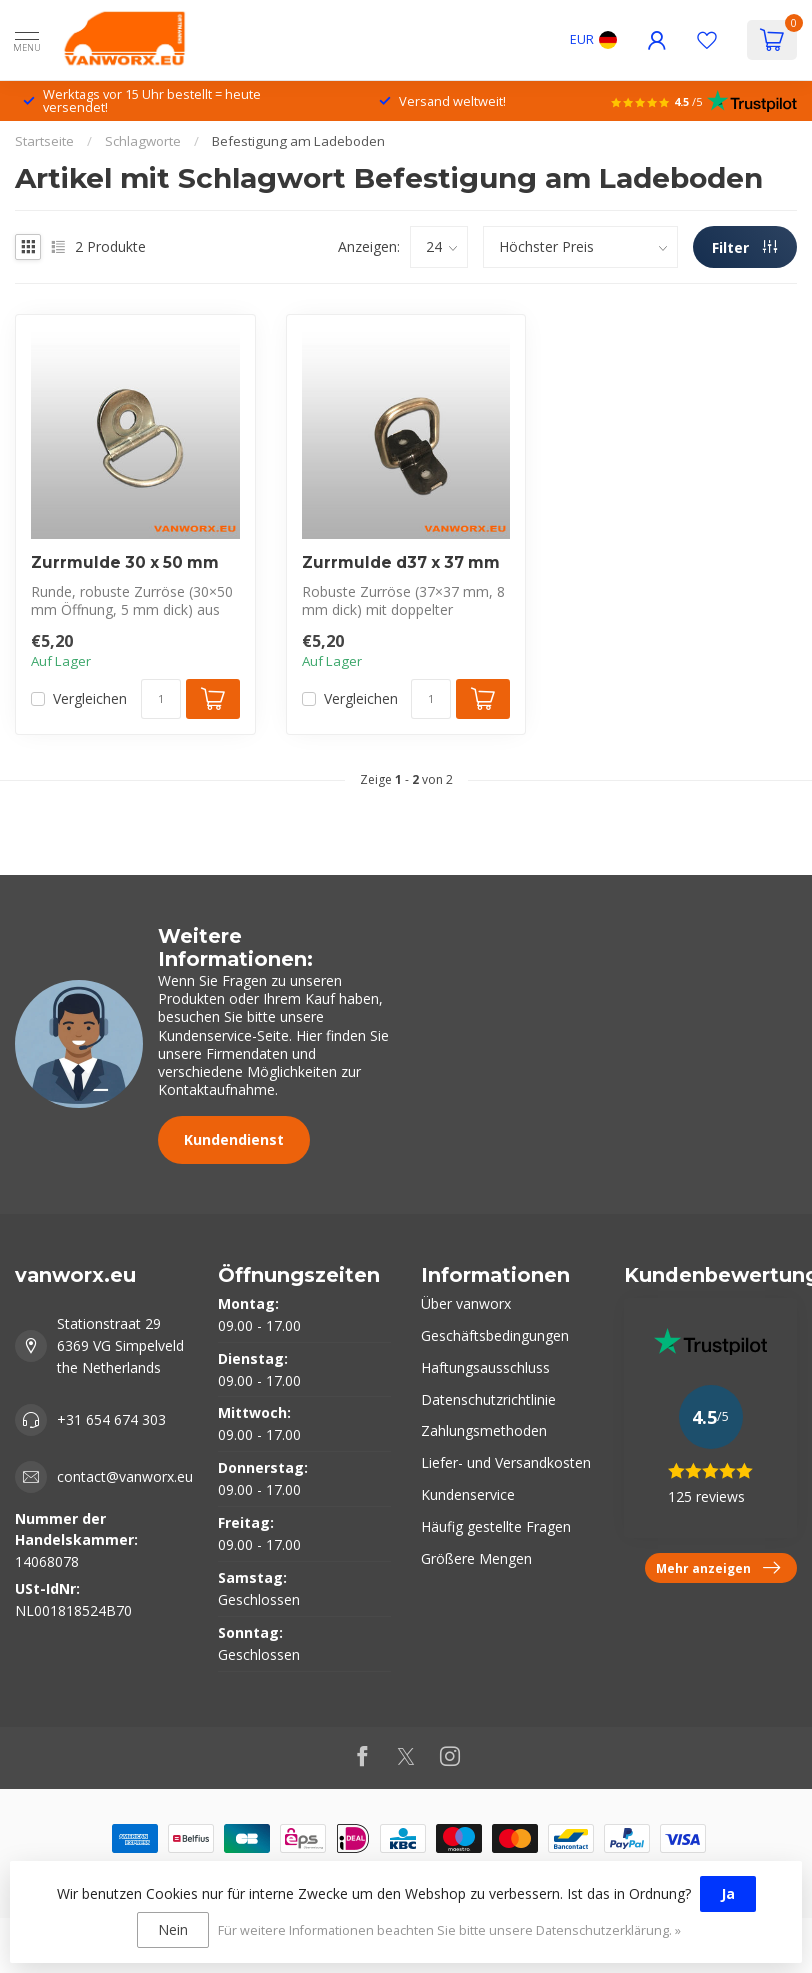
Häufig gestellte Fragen (496, 1526)
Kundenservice (468, 1494)
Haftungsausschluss (485, 1367)
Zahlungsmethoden (484, 1430)
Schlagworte (143, 141)
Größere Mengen (476, 1558)
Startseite (44, 141)
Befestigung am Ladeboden (298, 141)
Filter (744, 247)
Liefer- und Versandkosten (506, 1462)
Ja (728, 1893)
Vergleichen (90, 698)
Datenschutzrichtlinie (488, 1399)
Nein (173, 1929)
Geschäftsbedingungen (495, 1335)
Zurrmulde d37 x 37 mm (401, 563)
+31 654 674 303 (111, 1419)
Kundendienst (234, 1139)
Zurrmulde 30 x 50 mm (125, 563)
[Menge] (161, 699)
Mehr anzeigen (718, 1568)
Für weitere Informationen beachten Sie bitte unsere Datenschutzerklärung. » (449, 1930)
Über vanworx (466, 1303)
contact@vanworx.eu (125, 1476)
